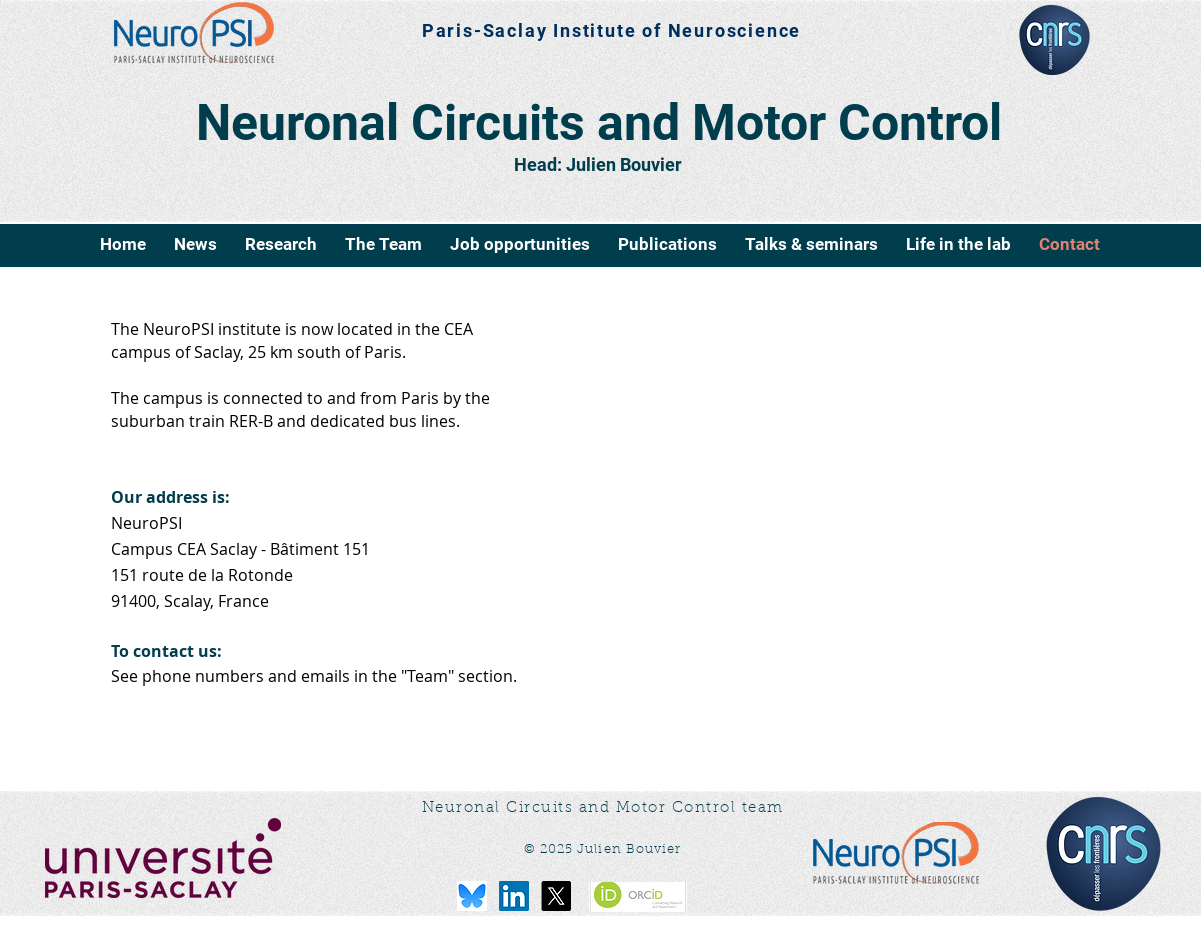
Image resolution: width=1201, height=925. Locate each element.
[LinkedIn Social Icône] (514, 896)
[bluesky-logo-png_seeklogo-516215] (472, 896)
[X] (556, 896)
